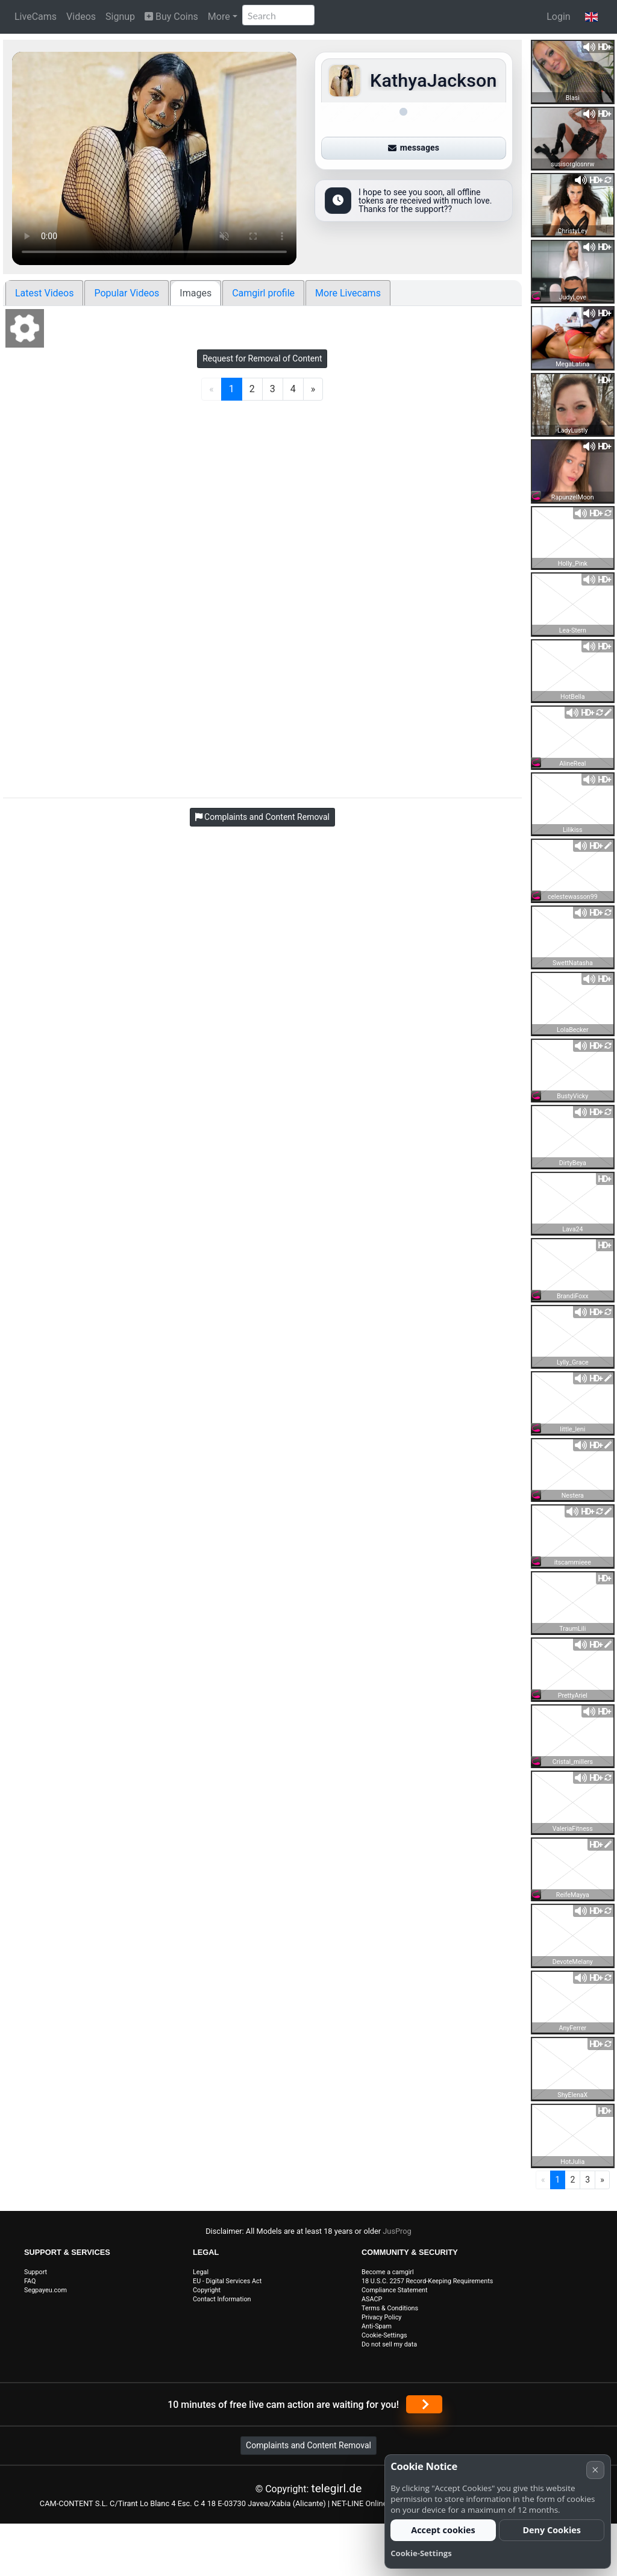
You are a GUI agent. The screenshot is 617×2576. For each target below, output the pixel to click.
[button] (591, 17)
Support (35, 2272)
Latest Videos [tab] (44, 293)
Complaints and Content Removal (308, 2445)
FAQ (30, 2281)
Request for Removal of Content (262, 358)
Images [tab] (195, 293)
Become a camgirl (388, 2272)
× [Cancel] (595, 2470)
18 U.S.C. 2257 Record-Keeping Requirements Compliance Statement (427, 2285)
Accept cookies (443, 2530)
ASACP (372, 2299)
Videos (81, 16)
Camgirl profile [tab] (263, 293)
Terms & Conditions (390, 2308)
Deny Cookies (551, 2530)
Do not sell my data (389, 2344)
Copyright (207, 2290)
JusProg (397, 2231)
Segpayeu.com (45, 2290)
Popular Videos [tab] (126, 293)
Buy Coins (171, 16)
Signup (120, 16)
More (219, 16)
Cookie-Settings (384, 2335)
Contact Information (222, 2299)
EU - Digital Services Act (227, 2281)
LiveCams (35, 16)
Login (558, 16)
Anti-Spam (377, 2326)
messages (414, 147)
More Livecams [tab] (348, 293)
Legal (200, 2272)
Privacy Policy (381, 2317)
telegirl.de (336, 2488)
